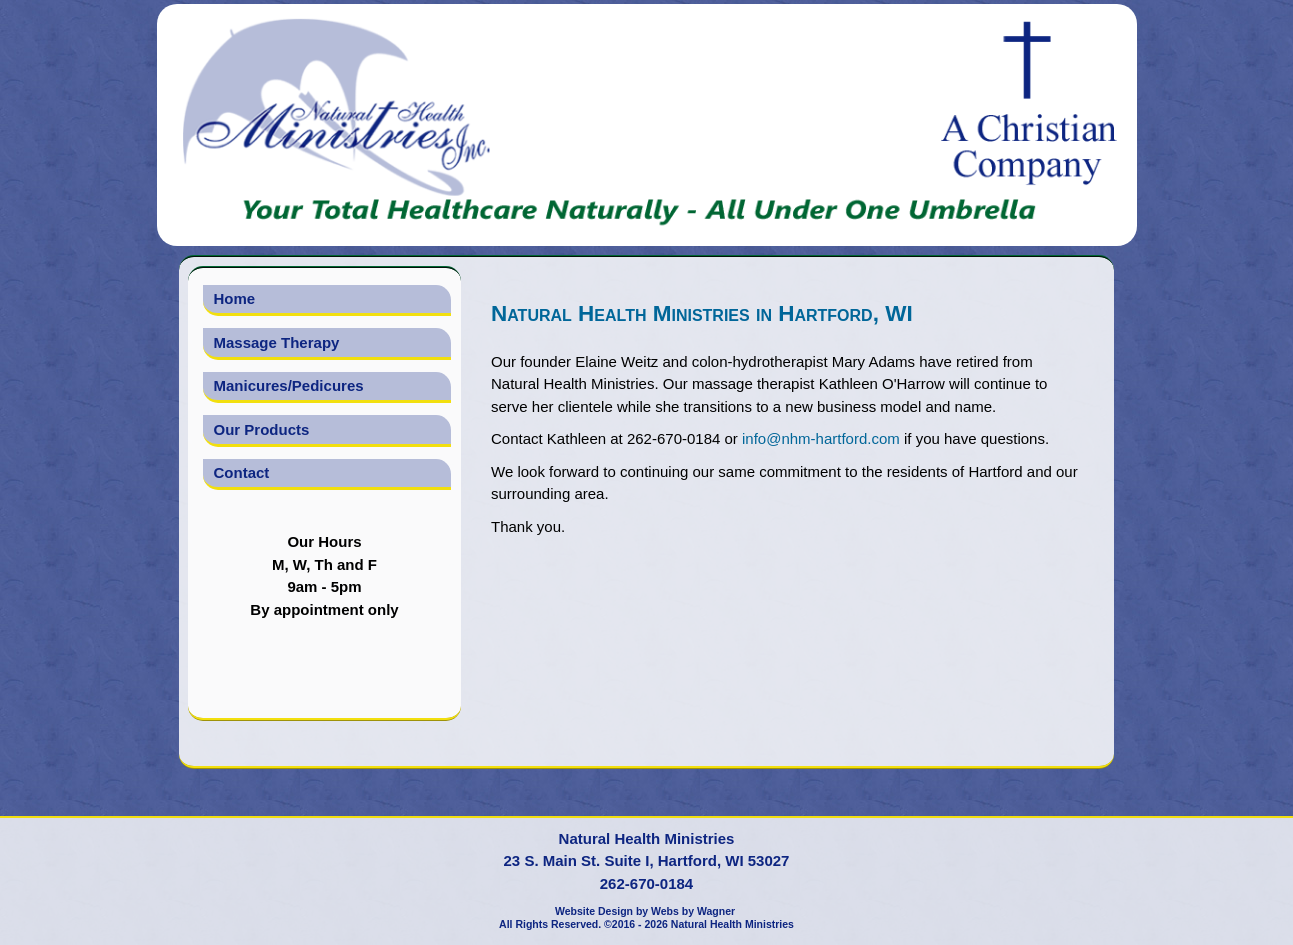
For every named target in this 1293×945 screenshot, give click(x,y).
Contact (242, 472)
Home (235, 298)
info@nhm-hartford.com (821, 438)
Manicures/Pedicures (289, 385)
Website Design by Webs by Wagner (645, 911)
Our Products (262, 429)
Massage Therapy (277, 342)
